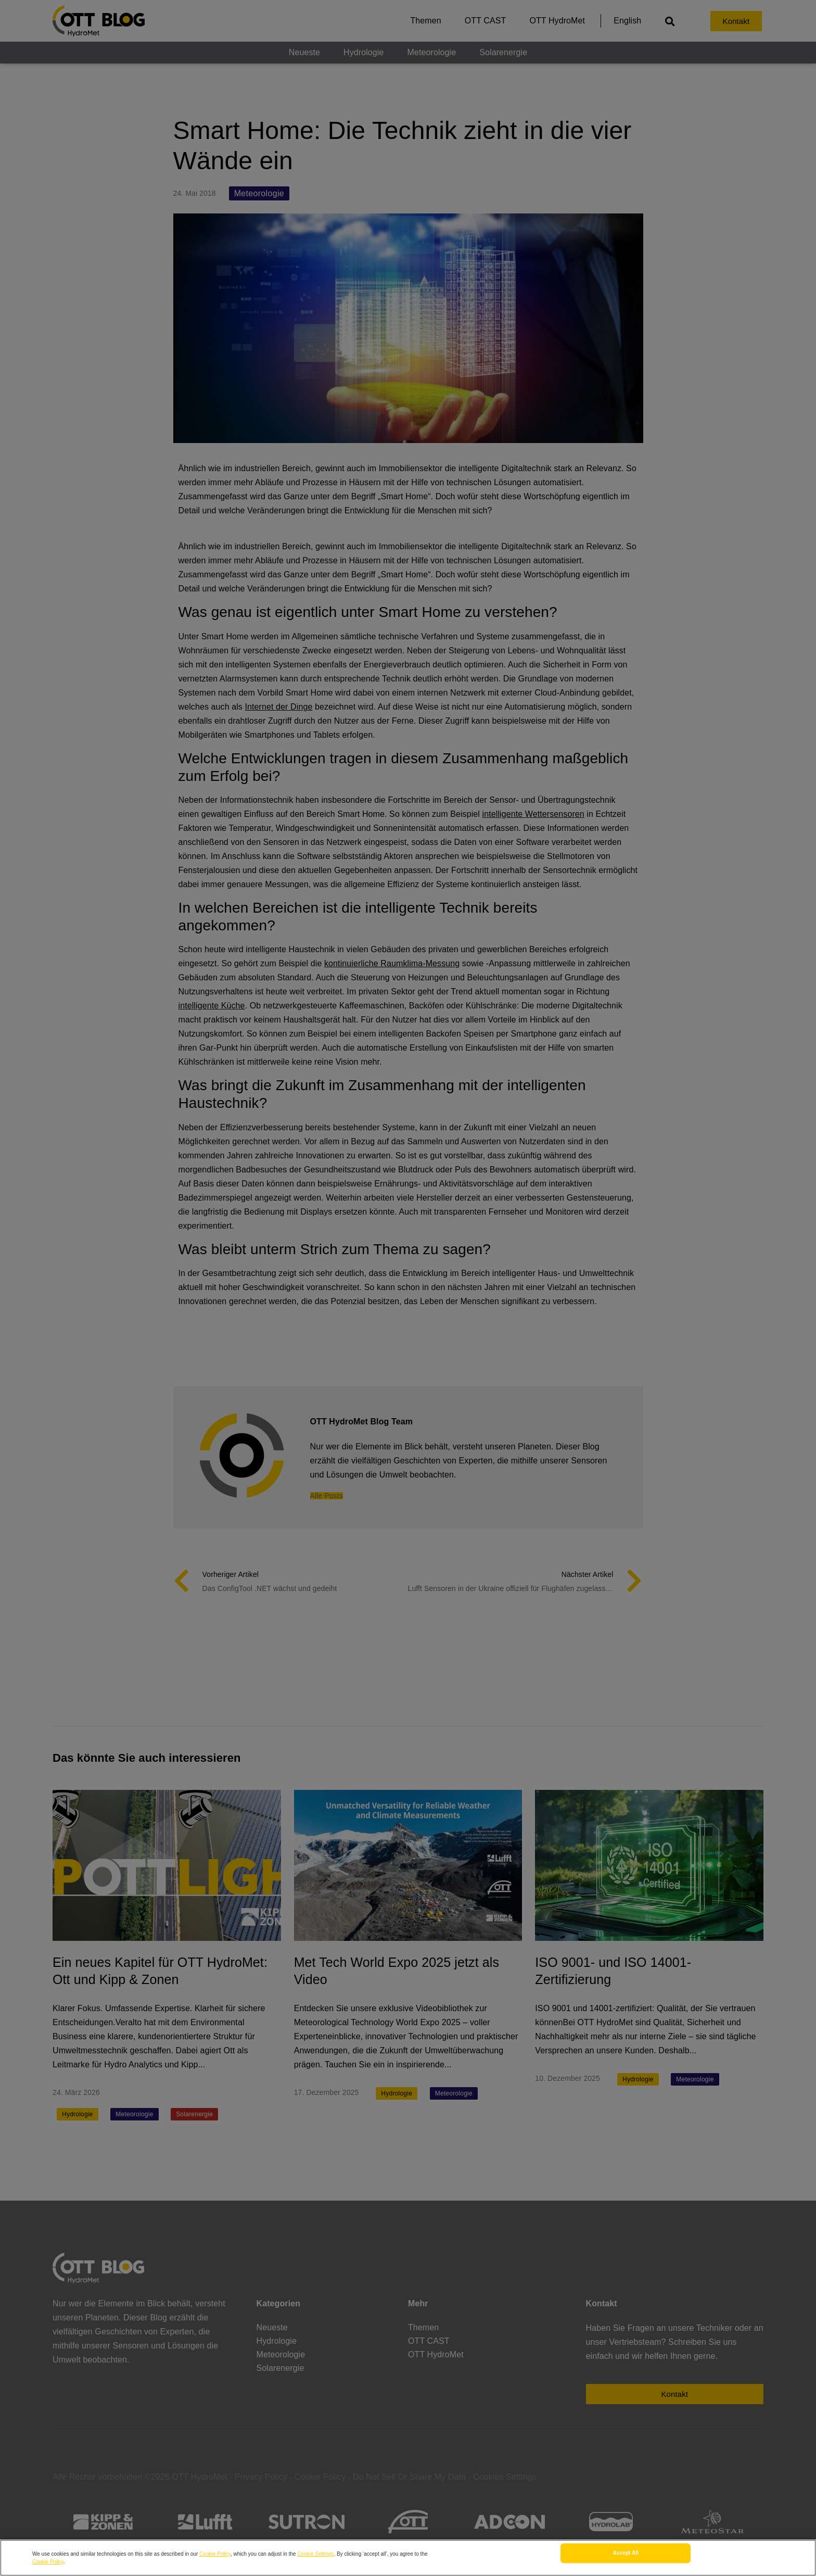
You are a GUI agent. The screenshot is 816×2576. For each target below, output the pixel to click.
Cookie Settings (315, 2554)
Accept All (626, 2555)
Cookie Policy (215, 2554)
